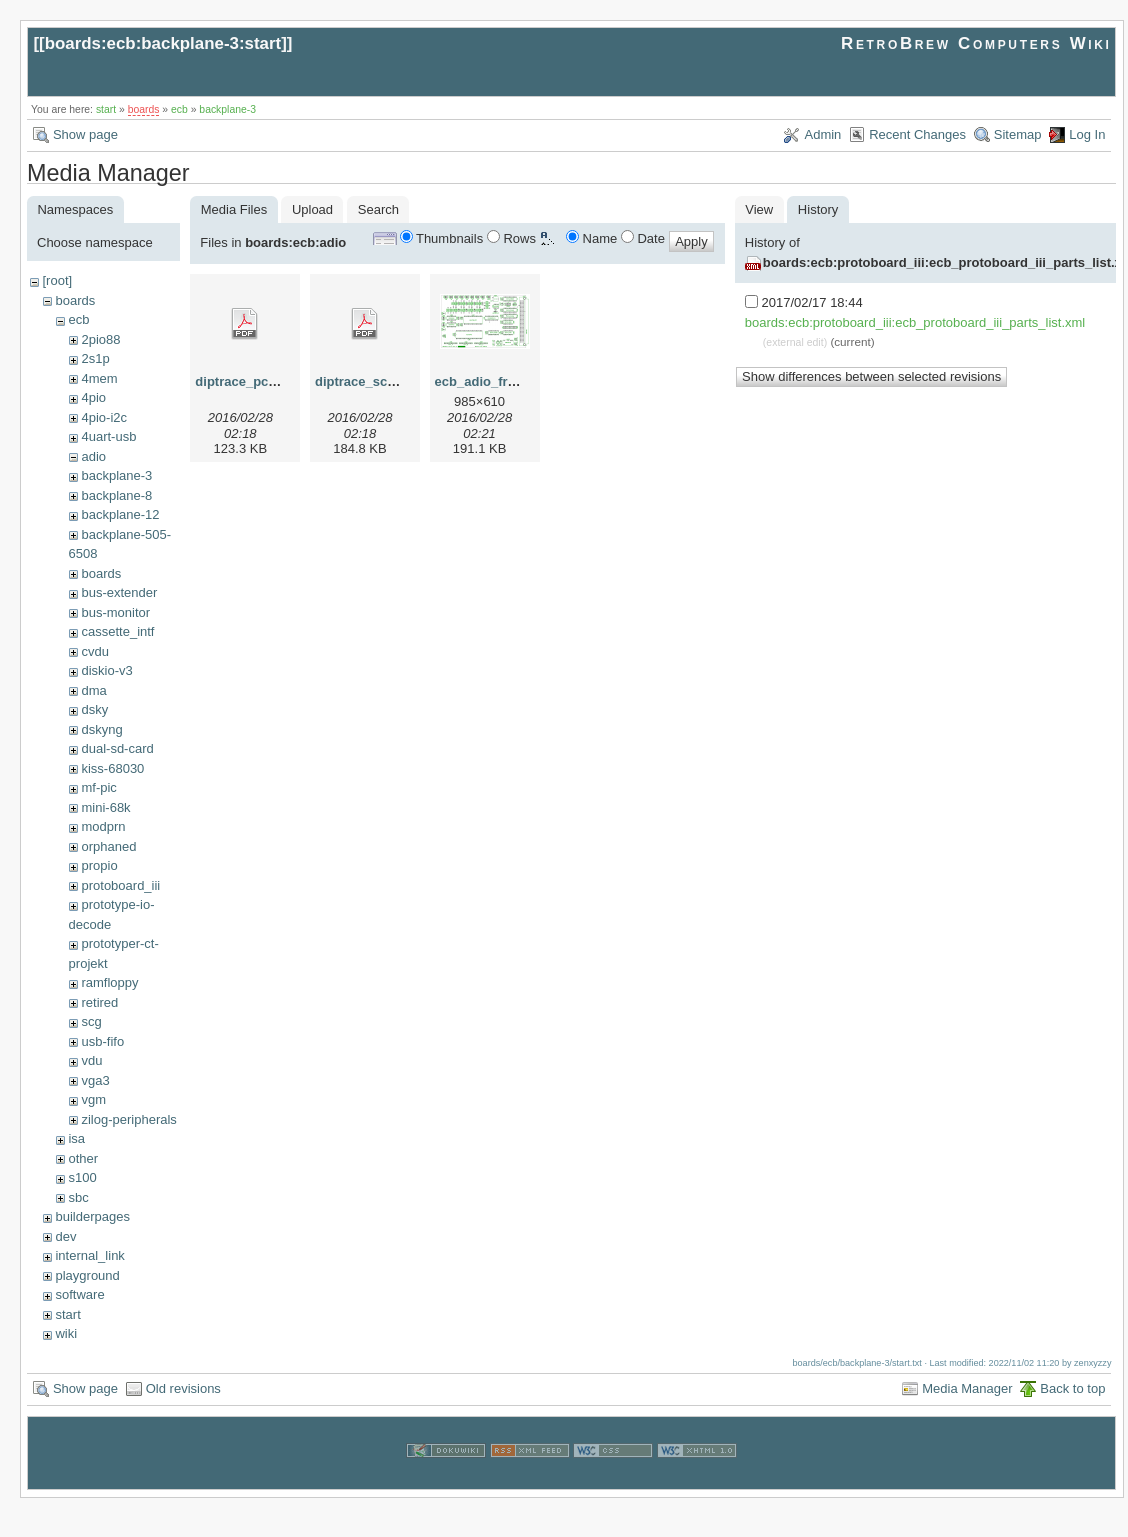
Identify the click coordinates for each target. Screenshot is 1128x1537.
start (106, 109)
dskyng (101, 729)
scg (91, 1021)
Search (378, 209)
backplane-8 (116, 495)
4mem (99, 378)
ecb (179, 109)
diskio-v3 (106, 670)
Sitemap (1018, 134)
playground (87, 1275)
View (759, 209)
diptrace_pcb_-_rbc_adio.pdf (284, 381)
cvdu (94, 651)
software (79, 1294)
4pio (93, 397)
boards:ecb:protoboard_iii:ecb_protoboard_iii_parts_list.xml (915, 322)
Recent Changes (917, 134)
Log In (1087, 134)
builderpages (92, 1216)
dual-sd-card (117, 748)
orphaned (108, 846)
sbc (78, 1197)
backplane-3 (227, 109)
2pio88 (100, 339)
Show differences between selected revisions (871, 376)
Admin (822, 134)
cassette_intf (117, 631)
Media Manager (967, 1388)
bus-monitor (115, 612)
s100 (82, 1177)
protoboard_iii (120, 885)
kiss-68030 (112, 768)
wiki (66, 1333)
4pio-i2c (104, 417)
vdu (91, 1060)
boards (144, 109)
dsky (94, 709)
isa (76, 1138)
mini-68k (105, 807)
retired (99, 1002)
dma (93, 690)
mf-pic (98, 787)
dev (65, 1236)
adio (93, 456)
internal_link (89, 1255)
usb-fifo (102, 1041)
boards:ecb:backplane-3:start (163, 43)
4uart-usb (108, 436)
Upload (312, 209)
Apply (691, 241)
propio (99, 865)
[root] (57, 280)
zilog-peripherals (128, 1119)
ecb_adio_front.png (495, 381)
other (83, 1158)
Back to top (1072, 1388)
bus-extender (119, 592)
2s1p (95, 358)
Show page (85, 134)
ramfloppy (109, 982)
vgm (93, 1099)
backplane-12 (120, 514)
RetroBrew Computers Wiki (976, 43)
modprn (103, 826)
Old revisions (183, 1388)
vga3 (95, 1080)
